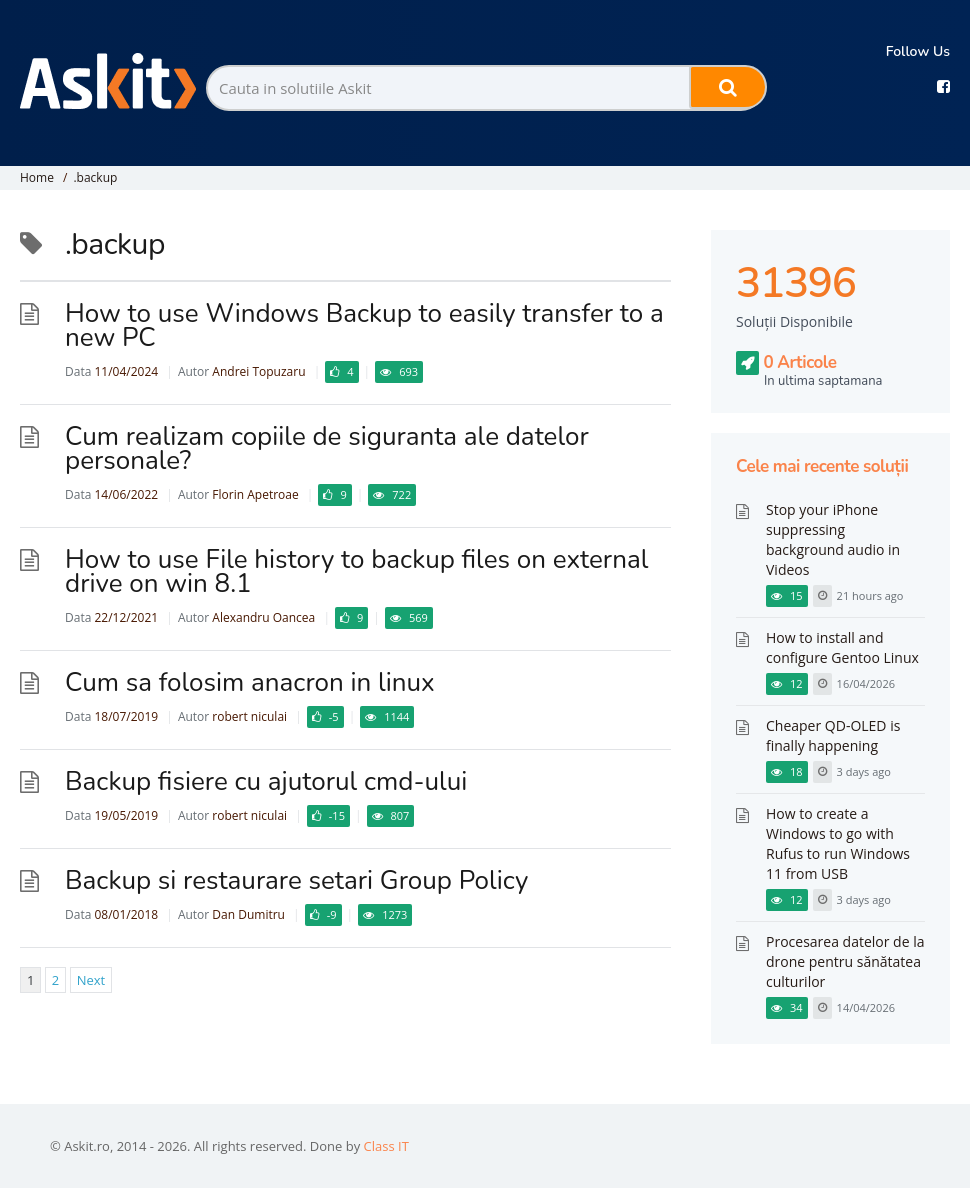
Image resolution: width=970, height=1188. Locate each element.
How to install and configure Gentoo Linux (842, 647)
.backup (95, 177)
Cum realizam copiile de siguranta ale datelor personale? (327, 448)
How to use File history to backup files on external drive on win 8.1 (356, 571)
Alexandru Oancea (263, 617)
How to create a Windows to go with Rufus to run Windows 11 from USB (838, 843)
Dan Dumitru (248, 914)
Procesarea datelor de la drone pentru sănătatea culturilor (845, 961)
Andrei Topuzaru (258, 371)
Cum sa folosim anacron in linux (250, 682)
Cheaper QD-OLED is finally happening (833, 735)
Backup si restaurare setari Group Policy (296, 880)
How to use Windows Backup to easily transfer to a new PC (364, 325)
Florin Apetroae (255, 494)
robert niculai (249, 716)
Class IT (386, 1146)
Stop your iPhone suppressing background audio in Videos (833, 539)
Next (91, 980)
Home (37, 177)
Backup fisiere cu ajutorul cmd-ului (266, 781)
